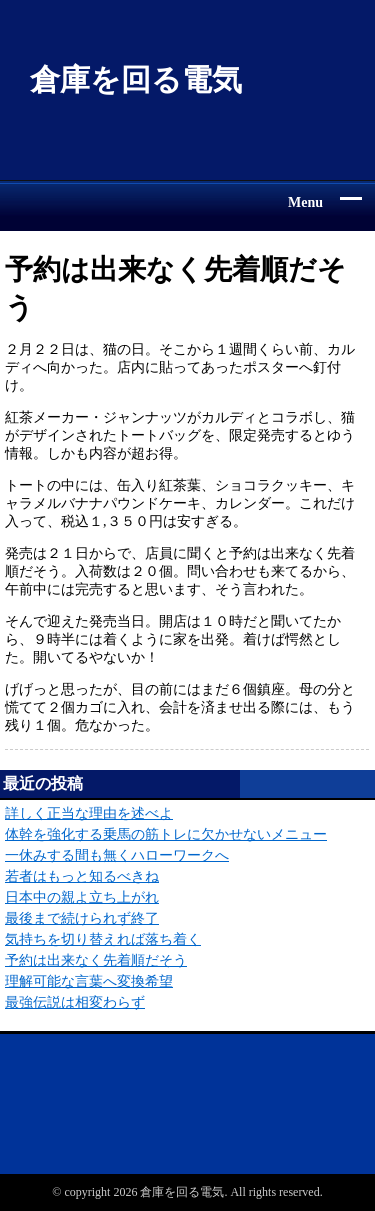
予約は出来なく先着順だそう (96, 960)
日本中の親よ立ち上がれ (82, 897)
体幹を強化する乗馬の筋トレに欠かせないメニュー (166, 834)
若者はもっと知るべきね (82, 876)
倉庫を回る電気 (136, 79)
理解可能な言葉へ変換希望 (89, 981)
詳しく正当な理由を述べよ (89, 813)
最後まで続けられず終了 (82, 918)
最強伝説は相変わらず (75, 1002)
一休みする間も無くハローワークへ (117, 855)
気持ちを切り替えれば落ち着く (103, 939)
